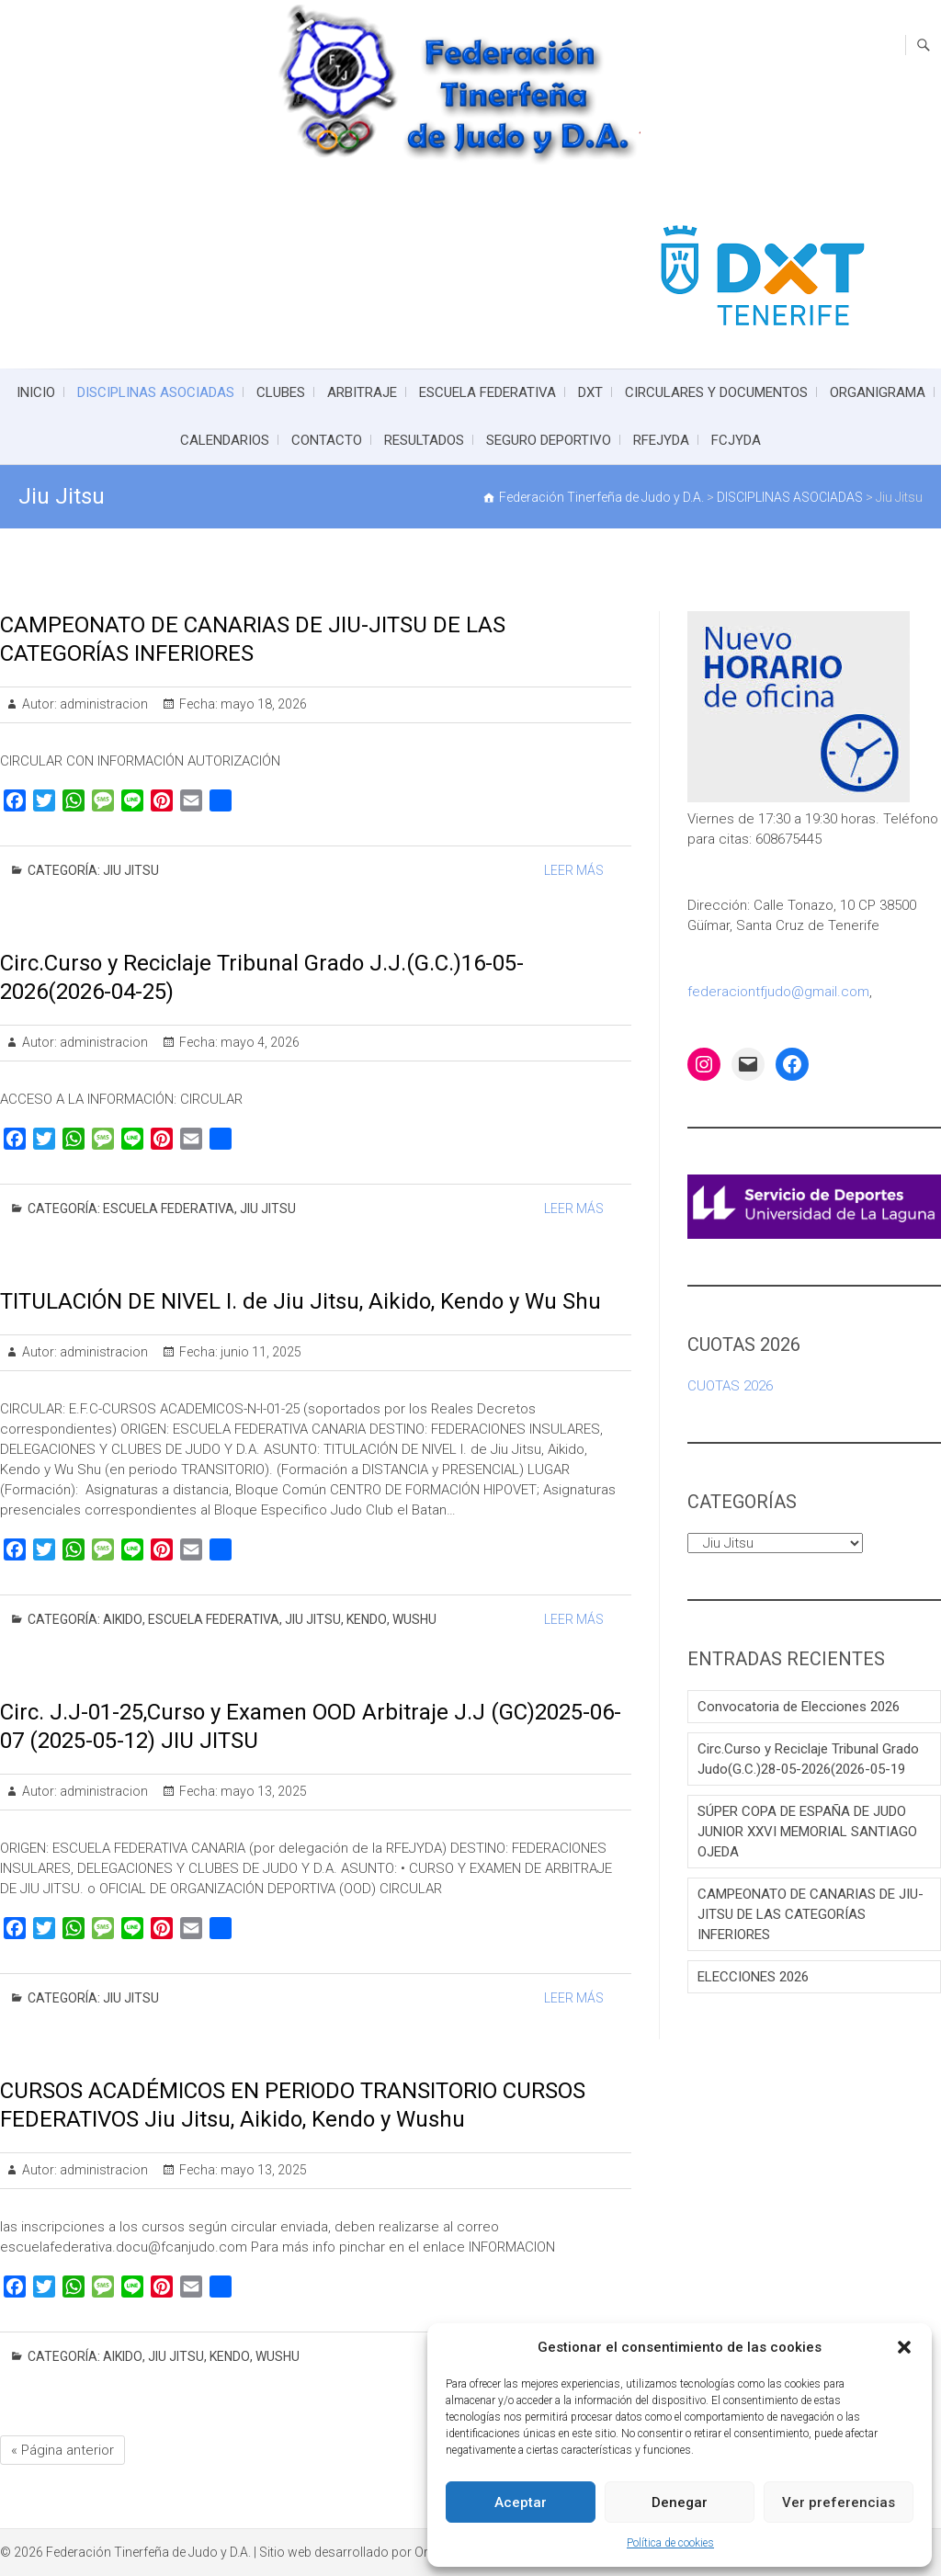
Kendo (366, 1619)
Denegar (680, 2502)
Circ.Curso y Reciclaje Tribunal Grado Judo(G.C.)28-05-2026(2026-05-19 (808, 1759)
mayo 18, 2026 (262, 704)
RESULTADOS (424, 440)
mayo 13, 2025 (262, 1791)
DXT (590, 392)
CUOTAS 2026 (730, 1386)
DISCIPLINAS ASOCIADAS (155, 392)
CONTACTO (326, 440)
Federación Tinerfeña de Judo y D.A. (148, 2552)
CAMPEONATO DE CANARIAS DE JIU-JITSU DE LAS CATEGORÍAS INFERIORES (810, 1914)
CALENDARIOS (224, 440)
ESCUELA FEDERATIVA (487, 392)
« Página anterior (62, 2450)
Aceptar (520, 2502)
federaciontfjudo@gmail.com (778, 991)
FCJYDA (736, 440)
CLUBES (280, 392)
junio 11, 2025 (259, 1352)
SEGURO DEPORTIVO (548, 440)
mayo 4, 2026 (259, 1042)
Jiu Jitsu (131, 870)
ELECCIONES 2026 (753, 1977)
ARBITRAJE (362, 392)
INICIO (36, 392)
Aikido (122, 1619)
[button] (904, 2347)
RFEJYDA (661, 440)
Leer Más (574, 870)
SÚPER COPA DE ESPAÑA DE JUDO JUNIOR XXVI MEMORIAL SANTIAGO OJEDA (807, 1831)
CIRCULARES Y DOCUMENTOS (716, 392)
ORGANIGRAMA (877, 392)
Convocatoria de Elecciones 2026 (798, 1706)
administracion (102, 704)
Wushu (414, 1619)
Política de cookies (670, 2542)
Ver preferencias (838, 2502)
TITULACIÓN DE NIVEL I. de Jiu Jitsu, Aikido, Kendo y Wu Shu (300, 1301)
